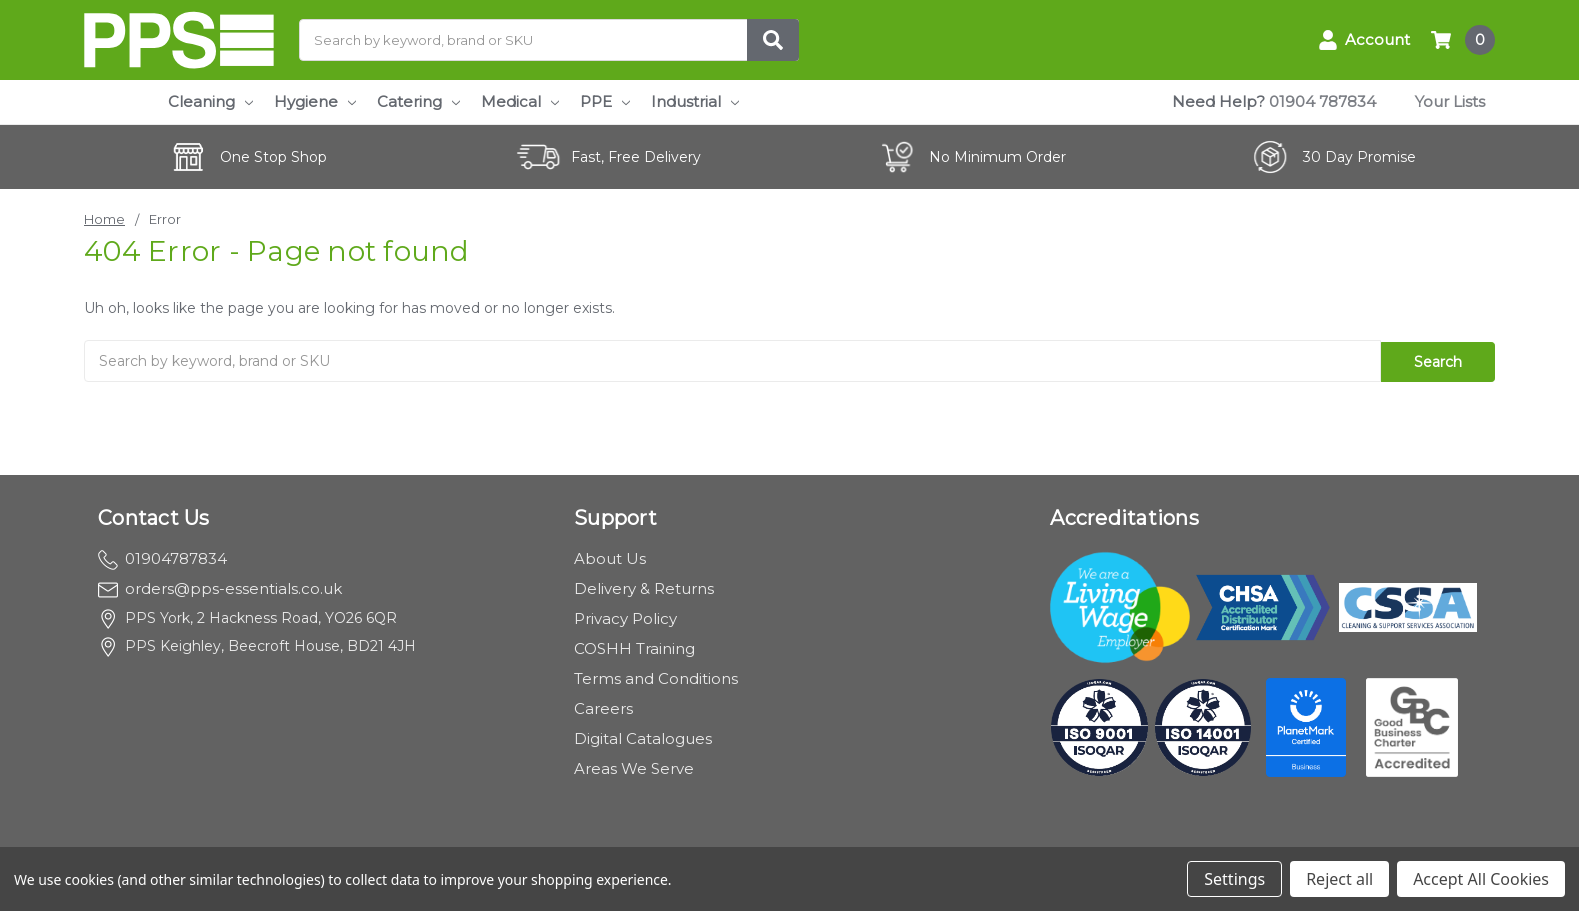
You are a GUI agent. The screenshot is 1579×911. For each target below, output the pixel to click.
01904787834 (162, 556)
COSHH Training (634, 646)
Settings (1234, 879)
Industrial (695, 101)
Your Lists (1450, 101)
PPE (605, 101)
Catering (418, 101)
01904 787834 (1322, 101)
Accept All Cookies (1481, 879)
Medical (520, 101)
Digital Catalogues (643, 736)
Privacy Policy (625, 616)
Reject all (1339, 879)
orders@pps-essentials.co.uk (220, 586)
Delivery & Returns (644, 586)
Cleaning (210, 101)
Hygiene (315, 101)
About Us (610, 556)
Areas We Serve (634, 766)
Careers (603, 706)
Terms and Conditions (656, 676)
